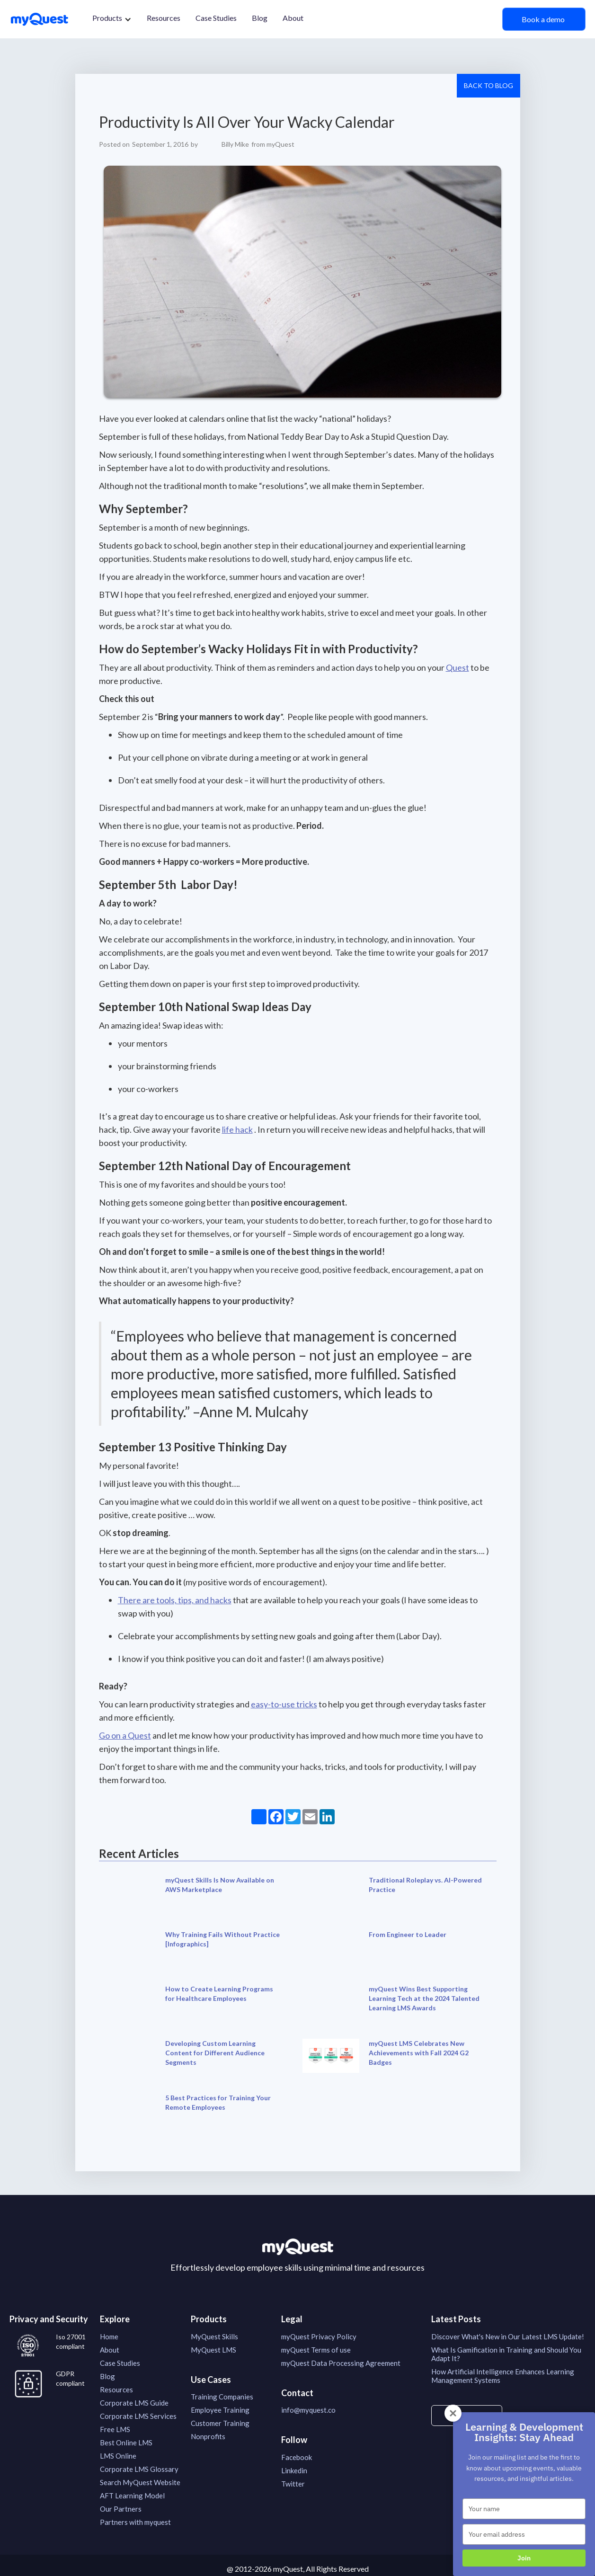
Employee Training (220, 2410)
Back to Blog (488, 85)
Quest (457, 667)
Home (109, 2336)
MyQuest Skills (214, 2336)
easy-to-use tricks (284, 1704)
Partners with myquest (135, 2522)
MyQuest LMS (213, 2349)
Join (524, 2558)
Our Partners (121, 2509)
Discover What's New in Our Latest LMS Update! (507, 2336)
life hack (237, 1129)
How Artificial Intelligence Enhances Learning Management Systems (502, 2375)
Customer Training (220, 2423)
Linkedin (294, 2470)
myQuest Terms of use (316, 2349)
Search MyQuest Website (140, 2482)
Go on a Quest (125, 1735)
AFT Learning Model (132, 2495)
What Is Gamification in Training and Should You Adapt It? (506, 2354)
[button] (112, 19)
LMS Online (118, 2456)
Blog (259, 17)
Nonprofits (208, 2436)
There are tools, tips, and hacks (174, 1600)
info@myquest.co (308, 2410)
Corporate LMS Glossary (139, 2469)
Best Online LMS (126, 2442)
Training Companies (222, 2396)
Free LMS (115, 2429)
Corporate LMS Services (138, 2416)
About (293, 17)
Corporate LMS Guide (134, 2402)
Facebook (296, 2457)
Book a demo (544, 19)
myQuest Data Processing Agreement (340, 2363)
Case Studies (216, 17)
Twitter (293, 2483)
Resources (163, 17)
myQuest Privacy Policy (318, 2336)
